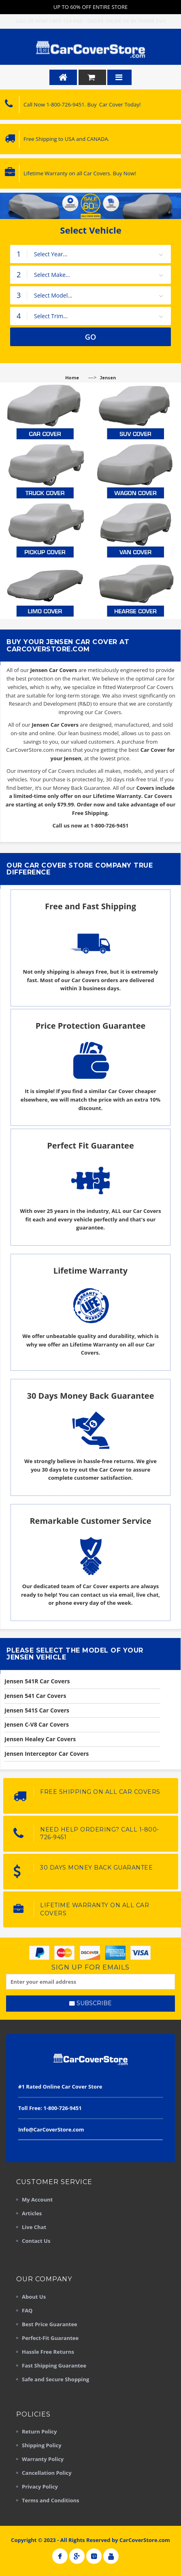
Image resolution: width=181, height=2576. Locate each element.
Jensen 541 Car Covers (35, 1696)
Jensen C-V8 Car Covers (36, 1724)
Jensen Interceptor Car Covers (46, 1753)
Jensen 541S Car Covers (36, 1710)
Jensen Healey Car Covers (40, 1739)
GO (90, 337)
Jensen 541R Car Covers (37, 1681)
